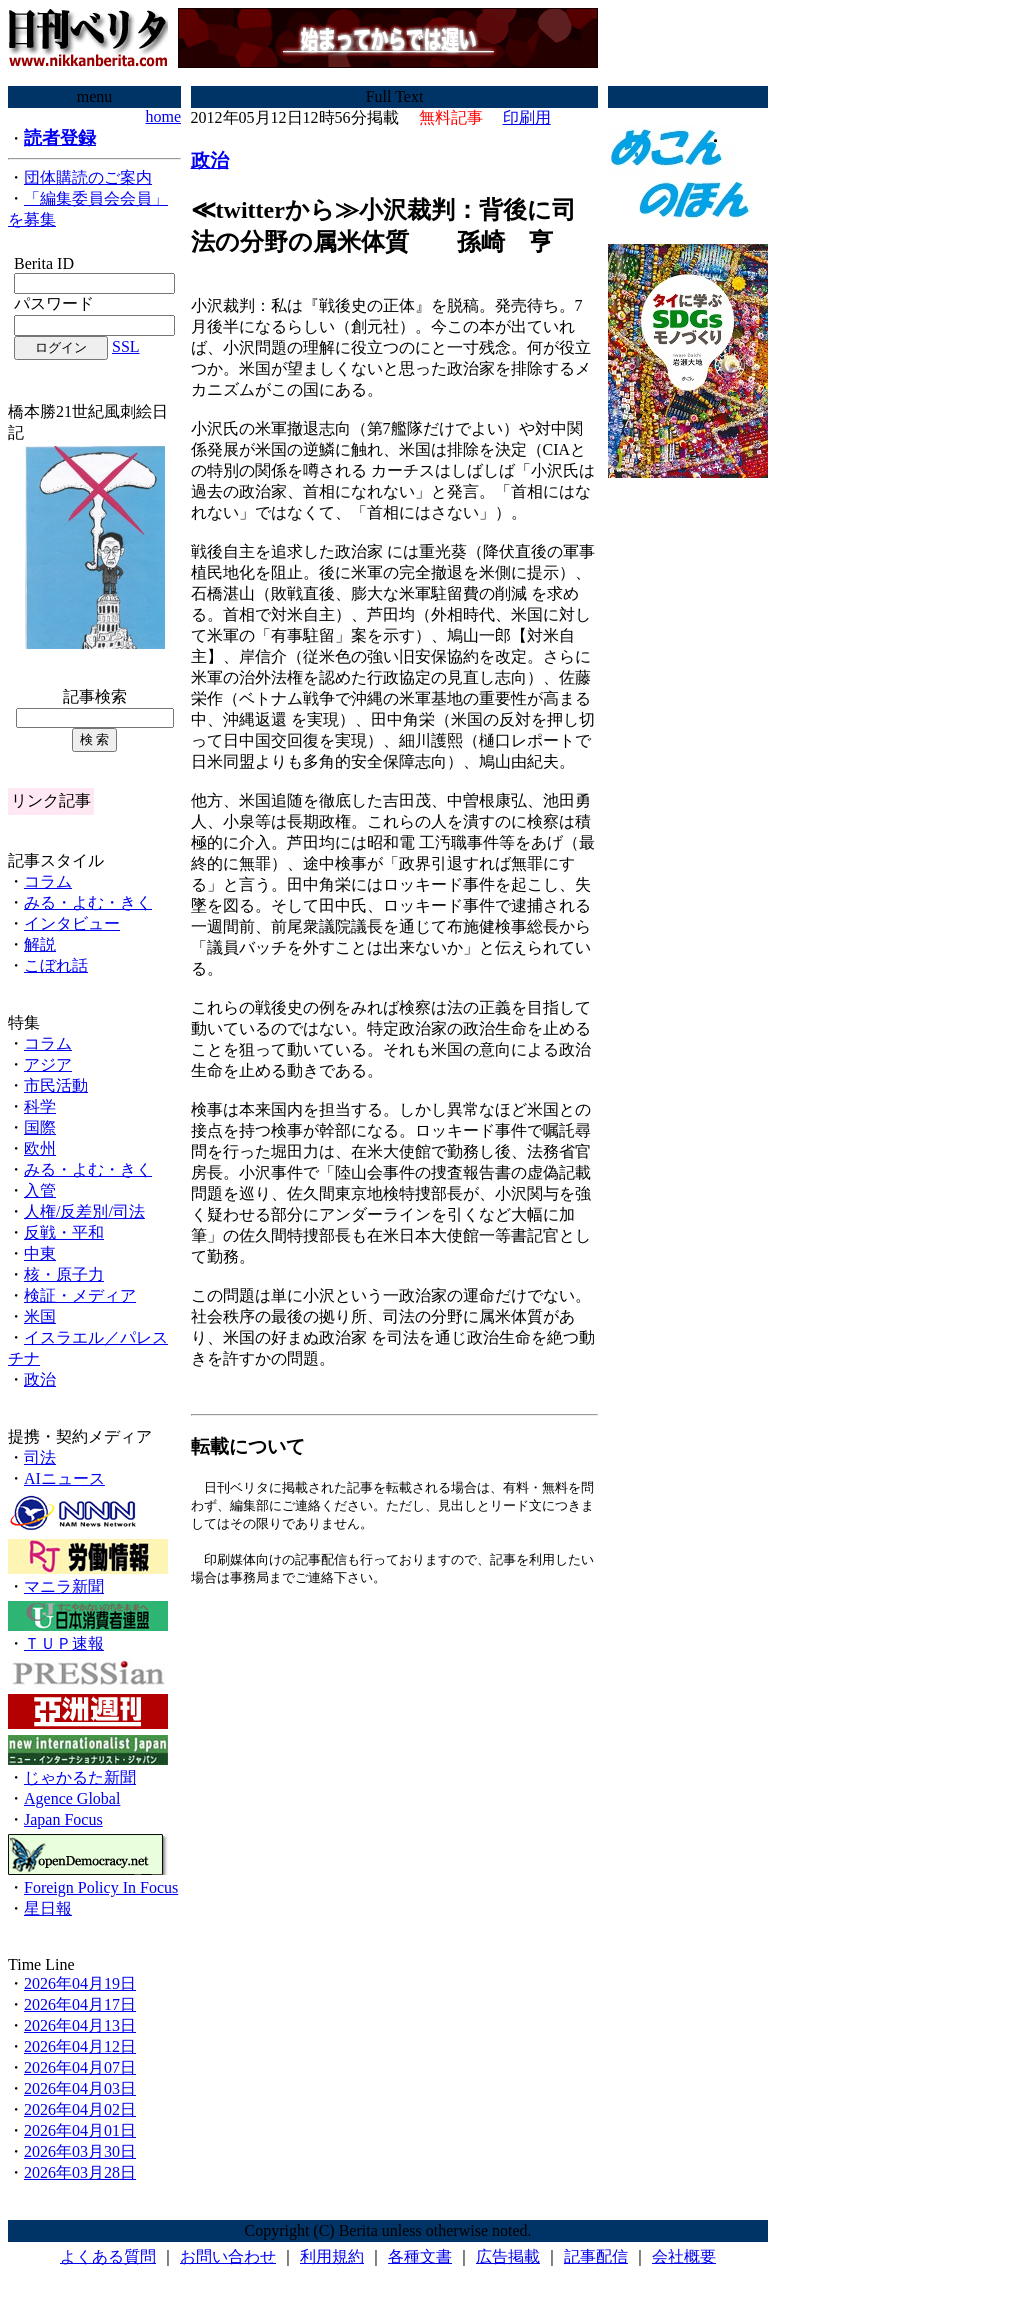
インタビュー (72, 923)
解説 (40, 944)
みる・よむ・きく (88, 902)
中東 (40, 1253)
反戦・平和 (64, 1232)
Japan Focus (63, 1819)
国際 (40, 1127)
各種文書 (420, 2256)
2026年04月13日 (80, 2025)
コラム (48, 881)
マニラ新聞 (64, 1586)
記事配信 (596, 2256)
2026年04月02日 (80, 2109)
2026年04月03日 (80, 2088)
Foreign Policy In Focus (101, 1887)
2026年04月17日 (80, 2004)
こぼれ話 (56, 965)
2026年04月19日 (80, 1983)
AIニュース (64, 1478)
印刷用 (527, 117)
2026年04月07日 (80, 2067)
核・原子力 (64, 1274)
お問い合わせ (228, 2256)
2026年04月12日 (80, 2046)
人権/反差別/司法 (84, 1211)
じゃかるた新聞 (80, 1777)
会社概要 (684, 2256)
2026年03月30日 (80, 2151)
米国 (40, 1316)
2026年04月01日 (80, 2130)
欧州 (40, 1148)
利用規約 (332, 2256)
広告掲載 (508, 2256)
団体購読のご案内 (88, 177)
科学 (40, 1106)
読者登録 (60, 138)
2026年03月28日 (80, 2172)
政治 (40, 1379)
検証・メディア (80, 1295)
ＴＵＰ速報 (64, 1643)
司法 (40, 1457)
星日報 (48, 1908)
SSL (126, 346)
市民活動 (56, 1085)
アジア (48, 1064)
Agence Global (72, 1798)
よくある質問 (108, 2256)
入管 (40, 1190)
